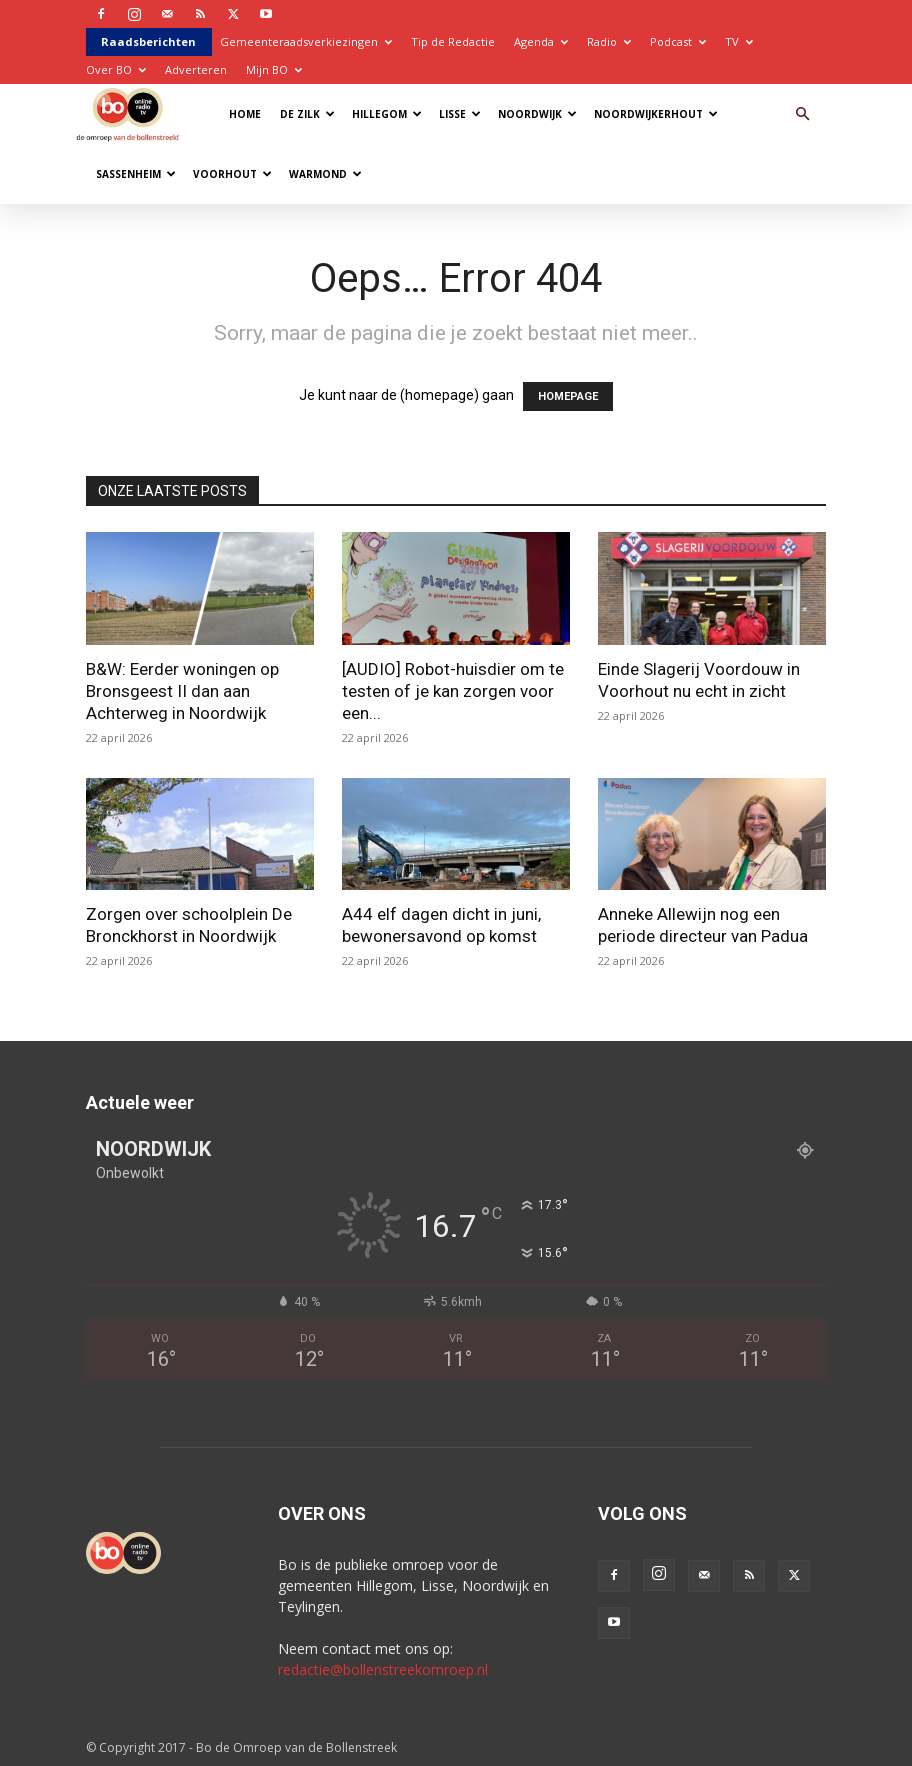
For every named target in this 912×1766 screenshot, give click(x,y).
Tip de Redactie (453, 41)
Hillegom (387, 114)
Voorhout (232, 174)
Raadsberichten (148, 41)
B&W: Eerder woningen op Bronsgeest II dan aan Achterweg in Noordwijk (182, 691)
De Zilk (307, 114)
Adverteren (196, 69)
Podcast (678, 41)
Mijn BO (274, 69)
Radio (609, 41)
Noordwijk (537, 114)
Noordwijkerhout (656, 114)
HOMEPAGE (568, 396)
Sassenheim (136, 174)
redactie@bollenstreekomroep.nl (383, 1669)
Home (245, 114)
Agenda (541, 41)
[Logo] (132, 113)
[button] (802, 114)
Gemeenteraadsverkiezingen (306, 41)
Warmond (325, 174)
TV (739, 41)
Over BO (116, 69)
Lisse (460, 114)
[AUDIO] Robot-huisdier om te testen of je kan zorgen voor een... (453, 691)
